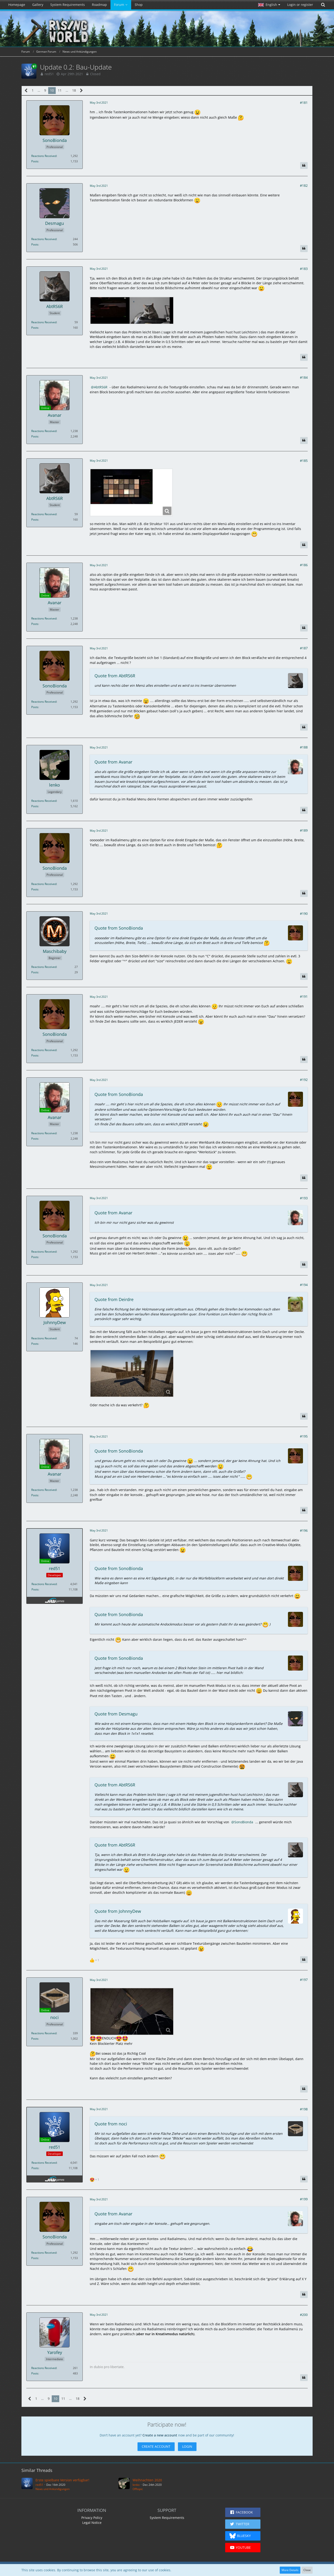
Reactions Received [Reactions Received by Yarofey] (43, 2368)
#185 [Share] (304, 460)
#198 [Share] (304, 2109)
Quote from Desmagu (116, 1714)
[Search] (323, 4)
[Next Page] (81, 90)
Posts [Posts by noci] (34, 2039)
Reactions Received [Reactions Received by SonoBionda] (43, 156)
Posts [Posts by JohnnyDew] (34, 1344)
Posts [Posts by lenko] (34, 806)
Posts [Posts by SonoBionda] (34, 161)
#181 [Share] (304, 102)
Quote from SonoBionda (118, 928)
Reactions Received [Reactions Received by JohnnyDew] (43, 1338)
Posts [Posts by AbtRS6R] (34, 328)
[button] (269, 4)
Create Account (156, 2446)
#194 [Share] (304, 1284)
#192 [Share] (304, 1079)
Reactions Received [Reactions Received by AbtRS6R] (43, 322)
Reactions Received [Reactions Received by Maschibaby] (43, 967)
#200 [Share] (304, 2314)
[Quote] (304, 165)
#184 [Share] (304, 377)
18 (74, 90)
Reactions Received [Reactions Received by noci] (43, 2033)
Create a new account (159, 2435)
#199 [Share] (304, 2199)
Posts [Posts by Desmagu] (34, 244)
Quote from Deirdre (114, 1299)
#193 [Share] (304, 1198)
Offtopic (138, 2489)
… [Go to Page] (39, 90)
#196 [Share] (304, 1530)
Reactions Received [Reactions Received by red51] (44, 1584)
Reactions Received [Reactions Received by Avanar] (43, 431)
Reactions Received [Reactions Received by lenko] (43, 801)
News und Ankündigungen (52, 2489)
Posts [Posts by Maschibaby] (34, 972)
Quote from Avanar (113, 762)
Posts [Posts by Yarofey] (34, 2373)
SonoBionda (243, 1822)
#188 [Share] (304, 747)
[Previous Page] (26, 90)
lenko (136, 2485)
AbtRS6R (100, 387)
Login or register (300, 4)
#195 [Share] (304, 1436)
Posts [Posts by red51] (35, 1589)
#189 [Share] (304, 830)
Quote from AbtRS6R (114, 675)
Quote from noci (110, 2124)
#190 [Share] (304, 913)
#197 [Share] (304, 1979)
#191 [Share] (304, 996)
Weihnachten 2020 (147, 2480)
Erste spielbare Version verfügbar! (62, 2480)
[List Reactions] (95, 1960)
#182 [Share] (304, 185)
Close (307, 2570)
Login (187, 2446)
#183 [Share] (304, 268)
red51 (49, 74)
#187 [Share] (304, 648)
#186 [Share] (304, 565)
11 (60, 90)
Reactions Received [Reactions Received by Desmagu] (43, 239)
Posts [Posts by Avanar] (34, 436)
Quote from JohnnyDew (117, 1911)
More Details (290, 2570)
